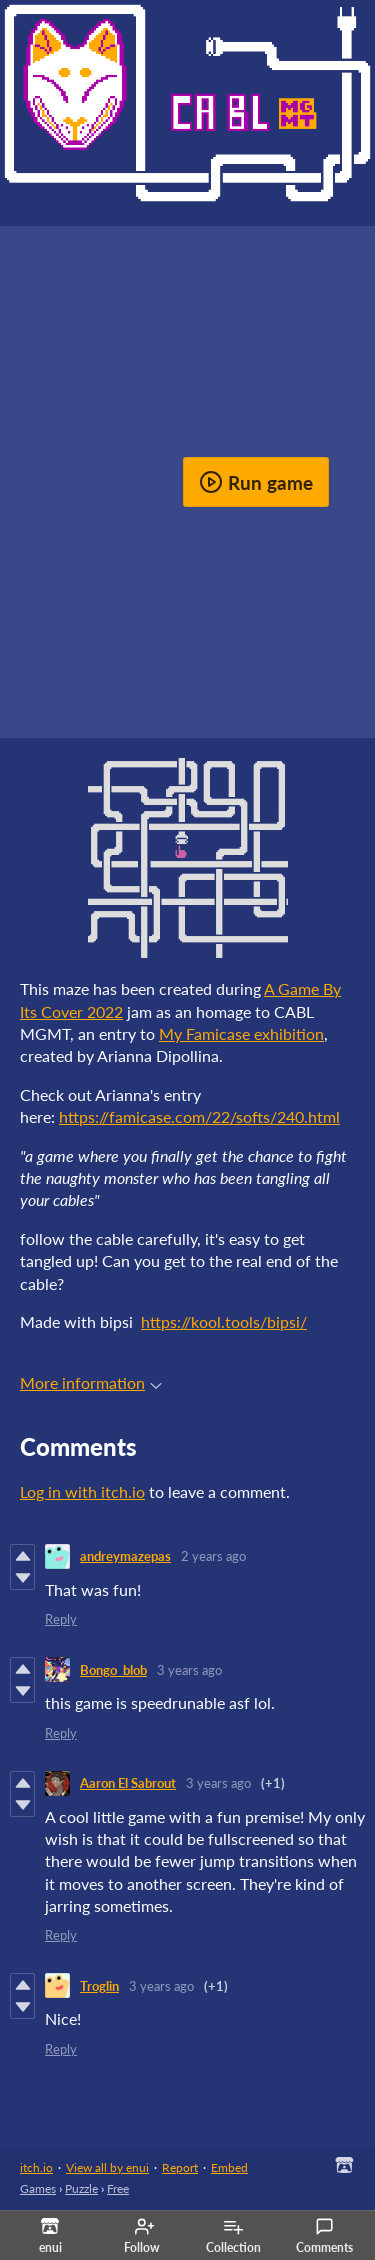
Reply (61, 1619)
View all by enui (107, 2167)
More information (91, 1382)
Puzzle (81, 2188)
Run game (256, 482)
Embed (229, 2167)
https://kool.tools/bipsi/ (224, 1321)
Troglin (99, 1986)
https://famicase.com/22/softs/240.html (199, 1116)
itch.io (36, 2167)
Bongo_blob (113, 1670)
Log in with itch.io (82, 1491)
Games (38, 2188)
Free (118, 2188)
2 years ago (213, 1556)
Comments (324, 2236)
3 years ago (189, 1670)
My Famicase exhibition (241, 1033)
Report (180, 2167)
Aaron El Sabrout (128, 1783)
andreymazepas (125, 1556)
